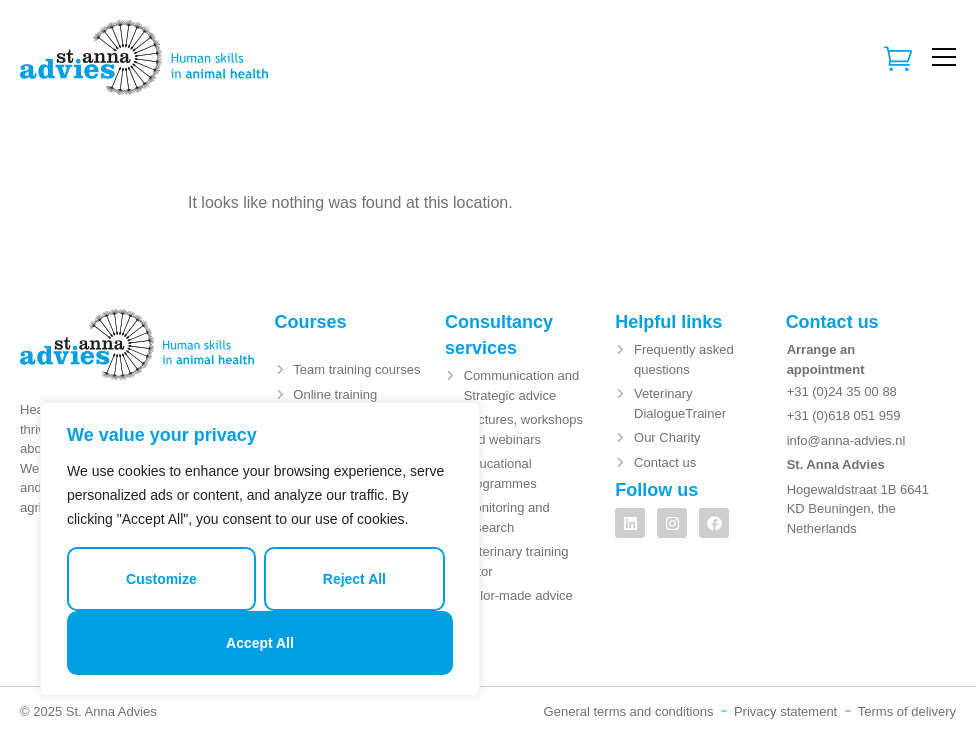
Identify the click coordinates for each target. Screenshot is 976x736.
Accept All (260, 643)
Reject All (354, 579)
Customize (161, 579)
